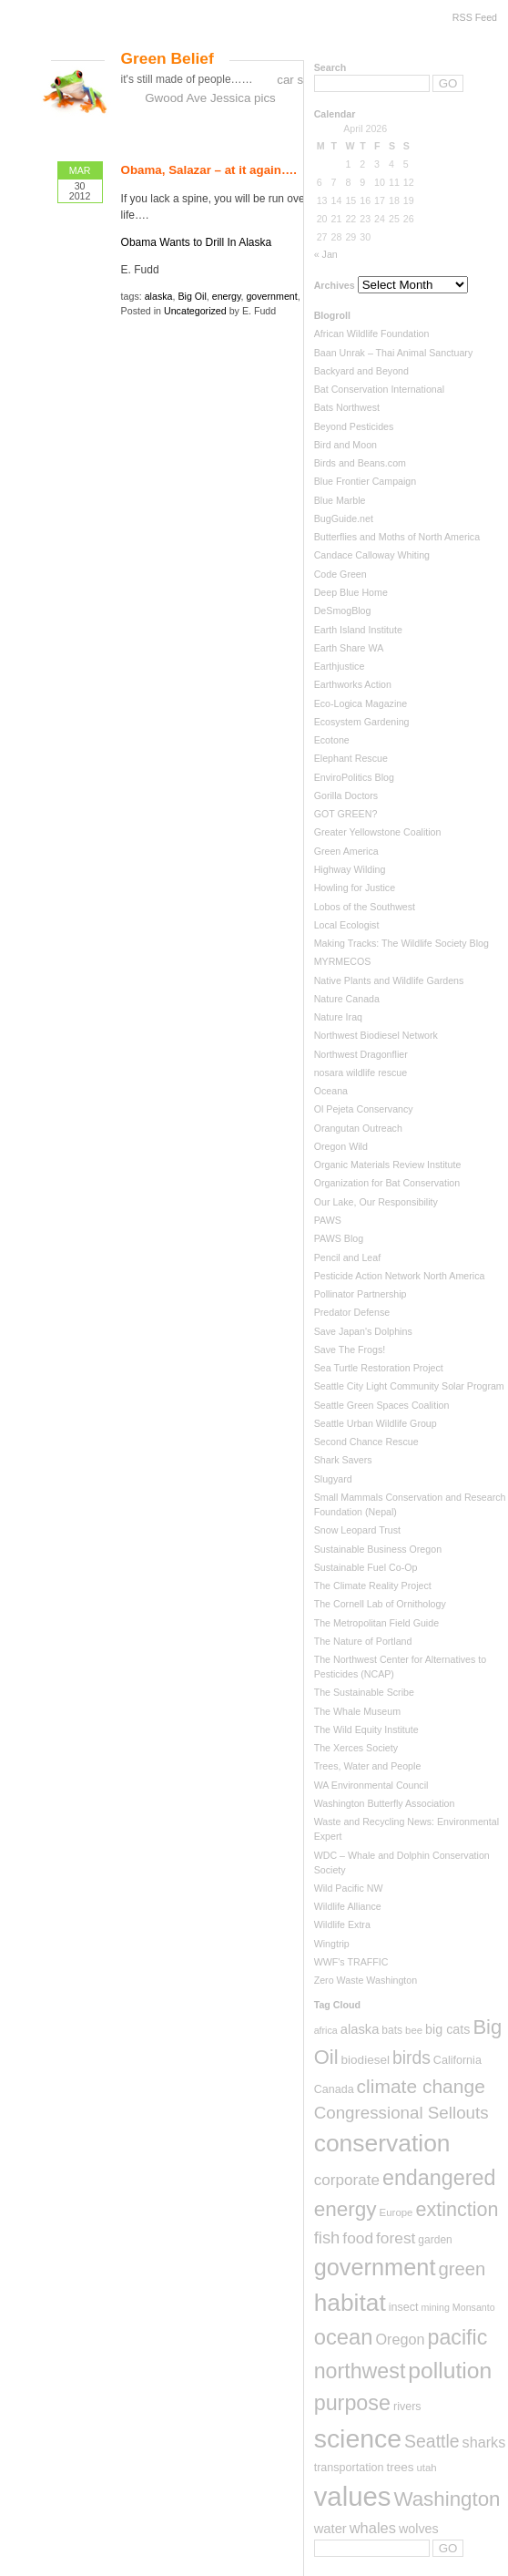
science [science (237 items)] (357, 2438)
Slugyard (333, 1478)
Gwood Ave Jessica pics (210, 98)
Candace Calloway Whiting (372, 554)
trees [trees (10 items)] (399, 2467)
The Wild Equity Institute (366, 1729)
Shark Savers (343, 1459)
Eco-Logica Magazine (360, 703)
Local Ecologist (347, 924)
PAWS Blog (338, 1238)
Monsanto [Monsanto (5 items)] (473, 2307)
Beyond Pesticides (354, 426)
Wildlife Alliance (347, 1906)
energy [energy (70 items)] (345, 2209)
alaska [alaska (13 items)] (360, 2029)
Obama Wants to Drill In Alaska (196, 242)
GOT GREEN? (346, 813)
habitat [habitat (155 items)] (350, 2302)
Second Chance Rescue (366, 1441)
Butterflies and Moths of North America (397, 536)
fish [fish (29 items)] (327, 2237)
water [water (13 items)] (330, 2528)
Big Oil (192, 296)
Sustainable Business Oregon (378, 1549)
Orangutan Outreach (358, 1128)
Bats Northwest (347, 407)
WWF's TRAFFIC (351, 1961)
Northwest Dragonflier (361, 1054)
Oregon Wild (341, 1146)
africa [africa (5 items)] (326, 2030)
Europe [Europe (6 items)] (396, 2212)
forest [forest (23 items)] (395, 2238)
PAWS (327, 1220)
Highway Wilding (350, 869)
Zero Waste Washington (366, 1980)
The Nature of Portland (363, 1641)
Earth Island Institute (358, 629)
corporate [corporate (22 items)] (347, 2180)
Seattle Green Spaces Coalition (382, 1405)
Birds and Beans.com (360, 462)
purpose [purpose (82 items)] (352, 2403)
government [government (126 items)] (375, 2267)
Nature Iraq (338, 1016)
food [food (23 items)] (357, 2238)
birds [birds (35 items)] (411, 2058)
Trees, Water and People (368, 1765)
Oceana (331, 1090)
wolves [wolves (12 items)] (419, 2528)
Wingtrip (332, 1943)
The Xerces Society (356, 1747)
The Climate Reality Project (373, 1585)
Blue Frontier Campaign (365, 481)
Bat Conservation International (379, 389)
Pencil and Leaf (347, 1257)
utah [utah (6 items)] (426, 2467)
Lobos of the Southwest (364, 906)
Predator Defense (352, 1312)
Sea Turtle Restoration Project (378, 1367)
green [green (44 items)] (461, 2269)
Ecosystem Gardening (362, 721)
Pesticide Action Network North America (399, 1275)
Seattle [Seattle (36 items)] (432, 2441)
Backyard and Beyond (361, 370)
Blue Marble (340, 500)
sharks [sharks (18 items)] (484, 2442)
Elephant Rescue (351, 758)
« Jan (326, 254)
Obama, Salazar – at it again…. (209, 170)
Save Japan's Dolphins (363, 1331)
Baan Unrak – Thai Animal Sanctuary (393, 352)
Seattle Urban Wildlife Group (375, 1423)
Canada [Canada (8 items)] (334, 2089)
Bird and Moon (345, 444)
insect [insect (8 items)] (404, 2307)
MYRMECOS (342, 961)
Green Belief (167, 58)
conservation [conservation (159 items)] (382, 2143)
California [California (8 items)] (457, 2060)
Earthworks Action (352, 684)
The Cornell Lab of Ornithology (380, 1603)
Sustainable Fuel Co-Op (366, 1567)
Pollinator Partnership (360, 1293)
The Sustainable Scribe (364, 1692)
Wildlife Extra (342, 1924)
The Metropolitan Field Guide (376, 1622)
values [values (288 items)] (352, 2496)
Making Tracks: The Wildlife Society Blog (401, 943)
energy (226, 296)
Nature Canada (347, 998)
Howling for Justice (354, 887)
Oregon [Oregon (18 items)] (399, 2339)
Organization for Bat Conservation (387, 1182)
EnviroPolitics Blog (354, 777)
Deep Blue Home (351, 592)
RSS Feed (474, 17)
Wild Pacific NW (348, 1888)
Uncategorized (195, 310)
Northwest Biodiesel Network (376, 1035)
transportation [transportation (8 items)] (349, 2467)
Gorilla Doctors (346, 795)
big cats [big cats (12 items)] (447, 2029)
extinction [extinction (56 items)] (456, 2209)
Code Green (340, 574)
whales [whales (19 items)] (373, 2528)
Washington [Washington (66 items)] (446, 2499)
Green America (346, 851)
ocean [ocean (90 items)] (343, 2337)
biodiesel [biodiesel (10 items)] (365, 2060)
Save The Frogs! (350, 1349)
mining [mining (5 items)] (435, 2307)
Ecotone (332, 739)
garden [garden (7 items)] (435, 2239)
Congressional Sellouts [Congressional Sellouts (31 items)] (401, 2112)
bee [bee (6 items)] (413, 2030)
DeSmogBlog (342, 610)
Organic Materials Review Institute (388, 1164)
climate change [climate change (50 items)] (421, 2086)
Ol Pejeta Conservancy (363, 1108)
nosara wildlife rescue (360, 1072)
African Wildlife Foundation (372, 333)
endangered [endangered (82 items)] (439, 2178)
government (271, 296)
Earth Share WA (349, 647)
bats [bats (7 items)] (391, 2030)
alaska (159, 296)
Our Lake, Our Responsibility (376, 1201)
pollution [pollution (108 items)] (450, 2370)
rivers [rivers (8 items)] (407, 2406)
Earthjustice (339, 666)
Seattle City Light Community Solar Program (409, 1385)
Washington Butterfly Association (384, 1803)
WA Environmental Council (371, 1785)
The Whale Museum (357, 1711)
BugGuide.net (343, 518)
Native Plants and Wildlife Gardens (389, 980)
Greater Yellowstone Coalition (378, 831)
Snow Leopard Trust (357, 1529)
